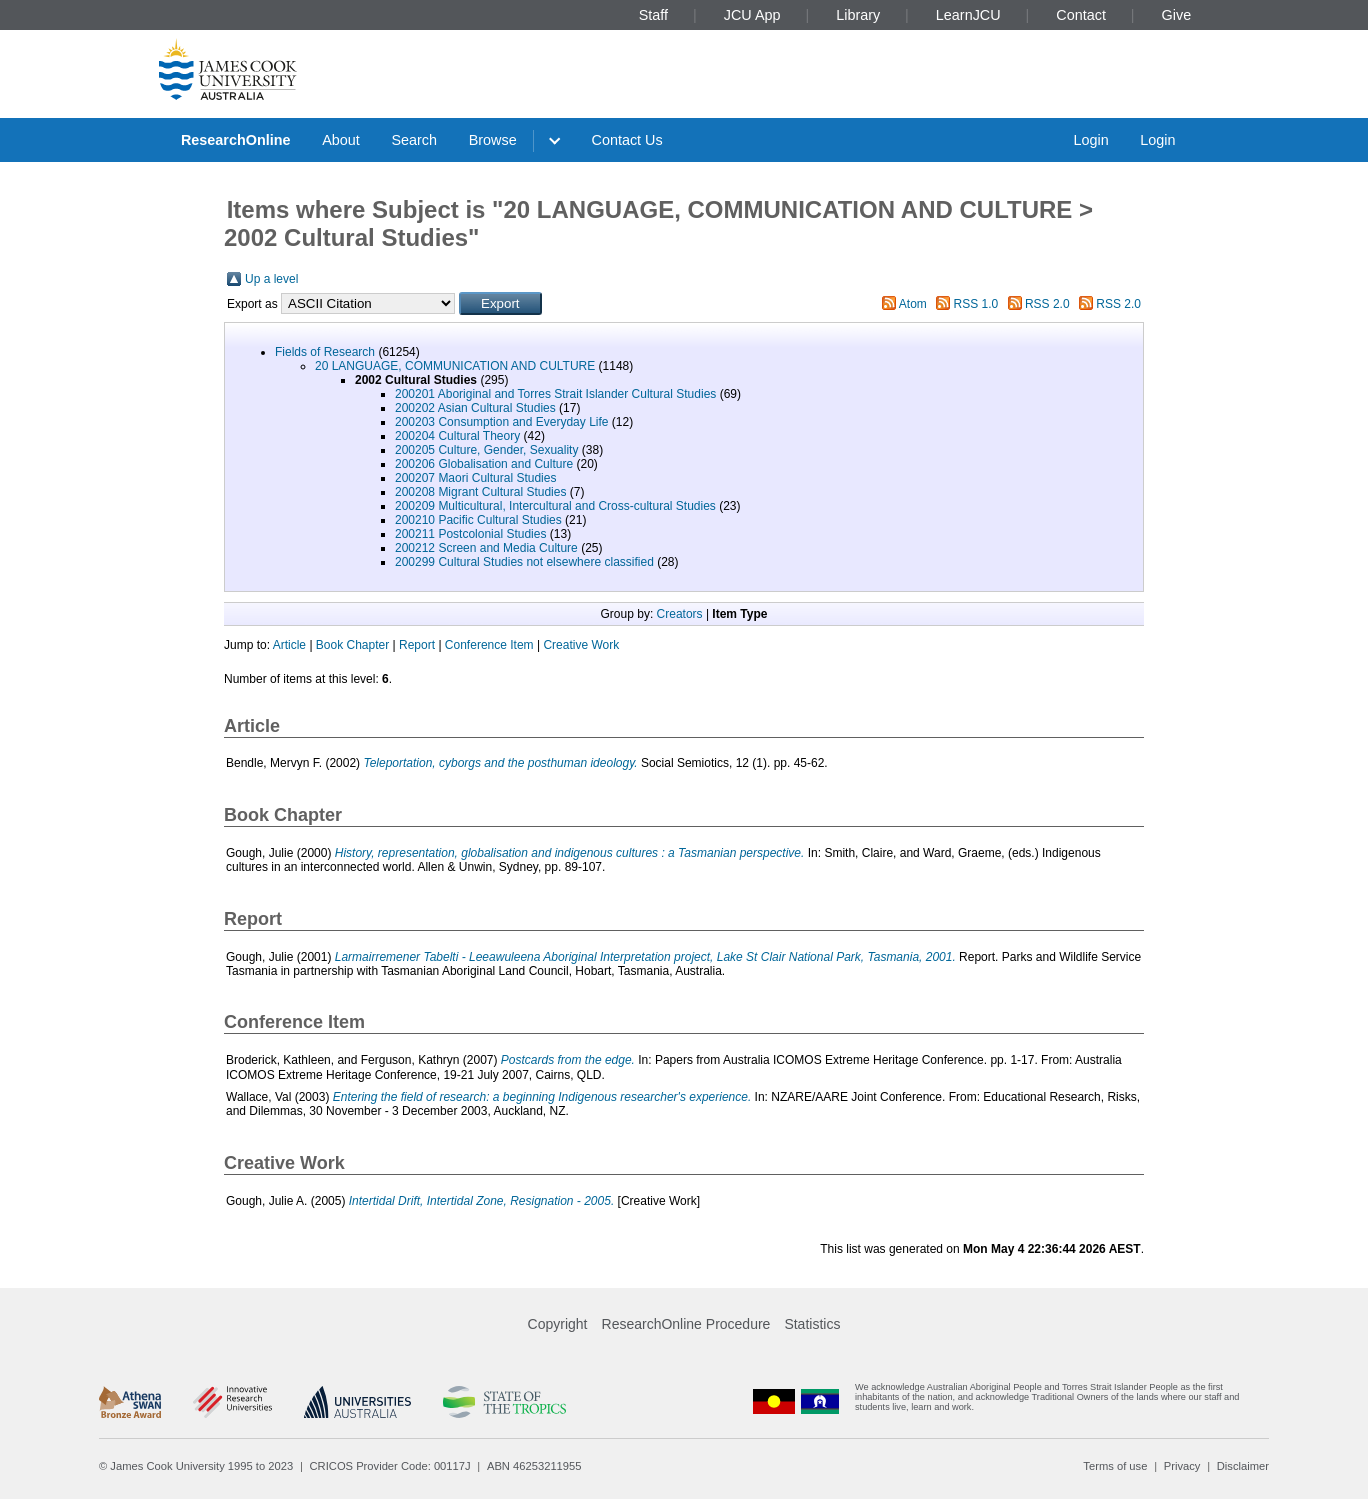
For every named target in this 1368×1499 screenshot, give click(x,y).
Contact (1081, 15)
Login (1090, 140)
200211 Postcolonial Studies (470, 534)
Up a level (271, 279)
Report (417, 645)
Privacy (1182, 1466)
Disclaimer (1243, 1466)
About (341, 140)
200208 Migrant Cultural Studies (480, 492)
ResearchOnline (236, 140)
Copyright (558, 1324)
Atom (913, 304)
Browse (493, 140)
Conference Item (489, 645)
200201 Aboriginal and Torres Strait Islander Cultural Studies (555, 394)
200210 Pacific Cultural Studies (478, 520)
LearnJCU (968, 15)
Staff (653, 15)
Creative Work (581, 645)
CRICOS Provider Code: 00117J (390, 1466)
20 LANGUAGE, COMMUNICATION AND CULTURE (455, 366)
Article (289, 645)
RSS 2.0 (1047, 304)
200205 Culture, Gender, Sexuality (486, 450)
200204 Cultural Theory (457, 436)
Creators (680, 614)
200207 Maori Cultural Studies (475, 478)
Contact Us (627, 140)
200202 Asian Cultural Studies (475, 408)
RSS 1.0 (976, 304)
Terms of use (1115, 1466)
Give (1177, 15)
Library (858, 15)
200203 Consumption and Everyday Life (501, 422)
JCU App (752, 15)
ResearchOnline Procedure (686, 1324)
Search (414, 140)
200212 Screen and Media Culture (486, 548)
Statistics (812, 1324)
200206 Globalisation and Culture (484, 464)
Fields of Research (325, 352)
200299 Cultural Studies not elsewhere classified (524, 562)
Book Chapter (352, 645)
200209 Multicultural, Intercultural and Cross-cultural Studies (555, 506)
